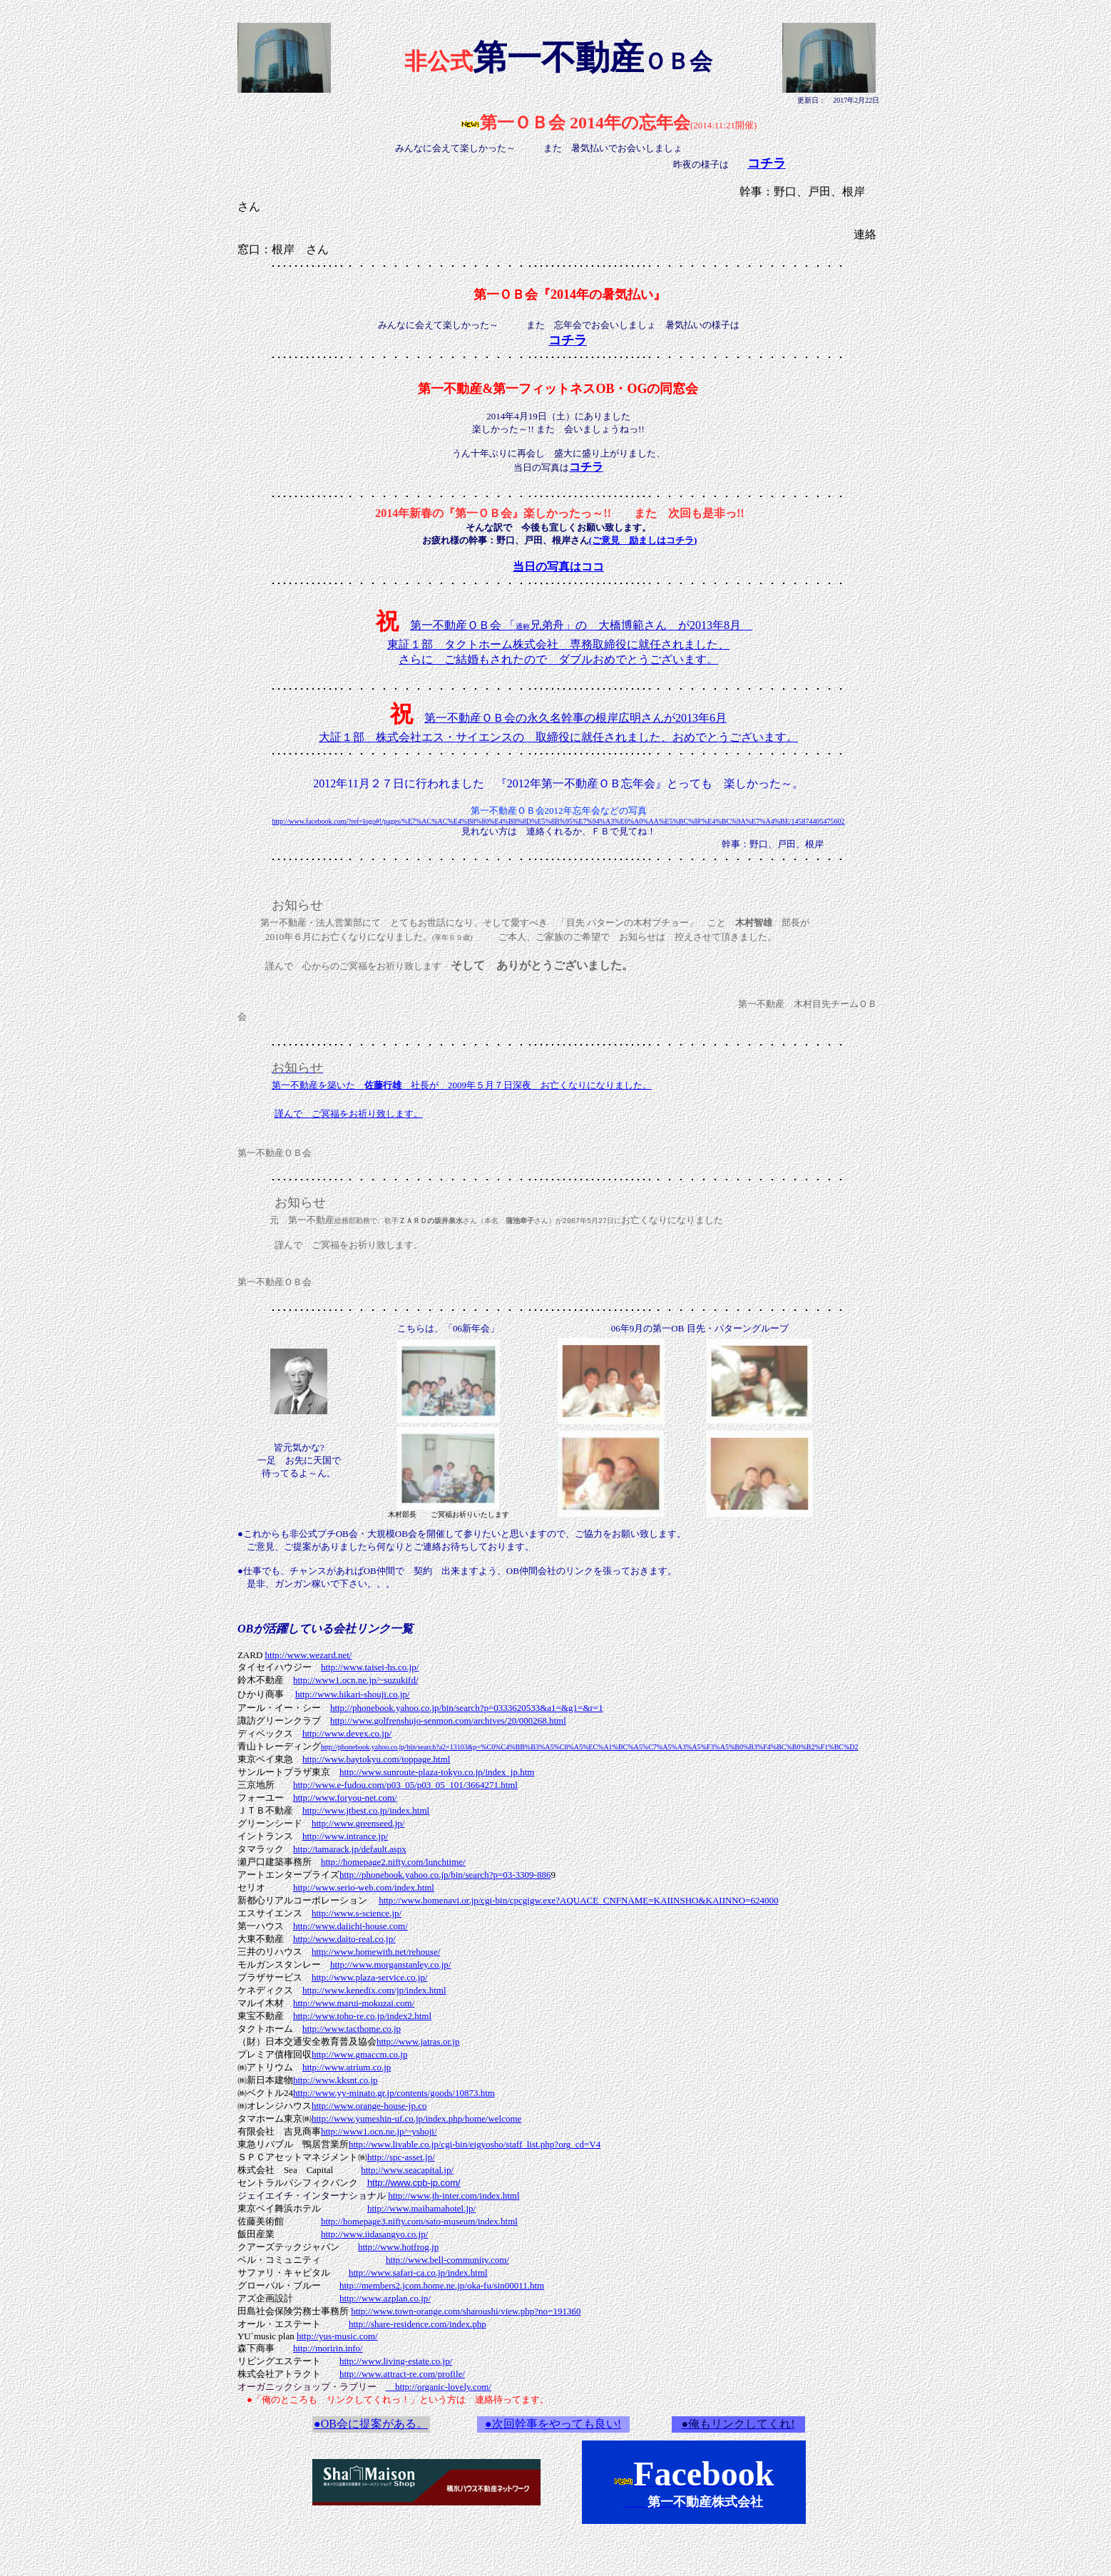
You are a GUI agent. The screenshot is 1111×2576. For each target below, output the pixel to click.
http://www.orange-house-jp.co (369, 2105)
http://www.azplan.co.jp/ (385, 2298)
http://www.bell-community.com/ (447, 2259)
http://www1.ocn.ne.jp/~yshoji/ (379, 2131)
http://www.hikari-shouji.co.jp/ (352, 1694)
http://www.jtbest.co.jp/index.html (365, 1810)
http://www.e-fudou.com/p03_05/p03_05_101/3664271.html (405, 1784)
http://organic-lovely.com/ (438, 2386)
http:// (394, 2092)
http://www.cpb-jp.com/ (414, 2182)
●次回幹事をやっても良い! (553, 2424)
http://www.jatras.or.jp (418, 2041)
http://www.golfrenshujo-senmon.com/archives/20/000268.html (448, 1720)
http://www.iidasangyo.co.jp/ (374, 2234)
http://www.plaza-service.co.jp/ (370, 1977)
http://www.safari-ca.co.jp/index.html (418, 2272)
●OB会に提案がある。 (371, 2424)
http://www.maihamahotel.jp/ (421, 2208)
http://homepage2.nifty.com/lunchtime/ (393, 1861)
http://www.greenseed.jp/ (358, 1823)
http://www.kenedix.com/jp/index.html (374, 1990)
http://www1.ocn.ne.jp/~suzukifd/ (356, 1680)
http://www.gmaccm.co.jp (360, 2054)
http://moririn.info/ (328, 2348)
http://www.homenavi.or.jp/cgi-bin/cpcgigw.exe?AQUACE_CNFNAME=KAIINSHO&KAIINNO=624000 (578, 1900)
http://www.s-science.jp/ (356, 1913)
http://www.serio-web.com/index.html (363, 1887)
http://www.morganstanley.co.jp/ (390, 1964)
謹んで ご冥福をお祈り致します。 (349, 1113)
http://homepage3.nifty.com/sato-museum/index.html (419, 2221)
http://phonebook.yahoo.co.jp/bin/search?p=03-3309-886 (445, 1874)
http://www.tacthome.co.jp (351, 2028)
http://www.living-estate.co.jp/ (395, 2361)
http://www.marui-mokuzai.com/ (353, 2003)
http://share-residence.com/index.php (417, 2324)
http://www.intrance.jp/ (345, 1836)
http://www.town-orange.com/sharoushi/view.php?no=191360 (465, 2311)
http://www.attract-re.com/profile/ (402, 2373)
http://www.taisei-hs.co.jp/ (370, 1667)
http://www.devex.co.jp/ (346, 1733)
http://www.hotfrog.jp (398, 2247)
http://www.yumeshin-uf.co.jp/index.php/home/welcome (417, 2118)
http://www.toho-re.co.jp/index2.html (362, 2015)
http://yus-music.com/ (337, 2336)
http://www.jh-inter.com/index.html (453, 2195)
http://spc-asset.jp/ (401, 2157)
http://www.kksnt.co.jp (335, 2080)
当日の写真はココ (558, 567)
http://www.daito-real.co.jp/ (344, 1938)
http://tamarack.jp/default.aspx (349, 1849)
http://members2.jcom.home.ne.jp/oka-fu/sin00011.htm (441, 2285)
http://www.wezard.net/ (308, 1655)
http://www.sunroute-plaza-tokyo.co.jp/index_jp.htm (437, 1772)
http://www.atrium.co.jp (346, 2067)
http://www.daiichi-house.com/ (350, 1926)
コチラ (586, 467)
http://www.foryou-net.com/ (345, 1797)
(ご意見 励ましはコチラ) (643, 540)
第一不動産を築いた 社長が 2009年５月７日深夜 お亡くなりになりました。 (462, 1085)
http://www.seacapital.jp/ (407, 2169)
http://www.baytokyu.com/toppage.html (376, 1759)
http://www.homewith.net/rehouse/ (376, 1951)
